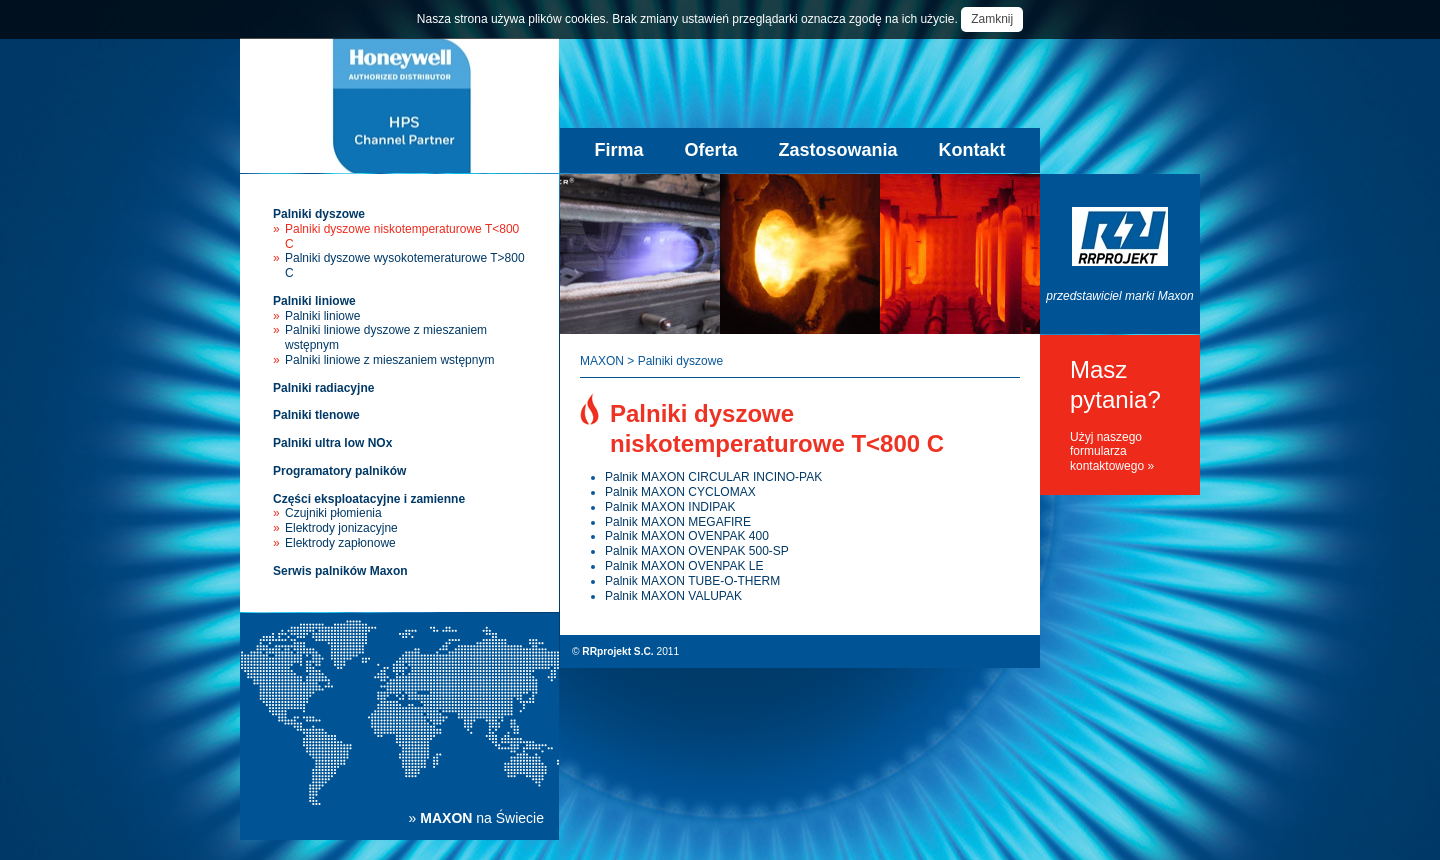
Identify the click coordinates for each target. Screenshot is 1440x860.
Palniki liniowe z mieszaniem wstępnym (389, 360)
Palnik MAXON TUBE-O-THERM (692, 581)
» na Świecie (476, 818)
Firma (618, 150)
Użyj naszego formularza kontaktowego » (1112, 452)
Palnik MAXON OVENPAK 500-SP (697, 551)
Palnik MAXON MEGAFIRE (678, 522)
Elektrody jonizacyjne (341, 528)
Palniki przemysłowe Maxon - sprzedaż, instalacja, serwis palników (399, 105)
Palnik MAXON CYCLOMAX (680, 492)
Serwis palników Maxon (340, 571)
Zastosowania (838, 150)
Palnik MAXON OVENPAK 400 (687, 536)
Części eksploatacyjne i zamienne (369, 499)
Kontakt (972, 150)
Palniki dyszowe (319, 214)
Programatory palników (339, 471)
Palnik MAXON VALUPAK (673, 596)
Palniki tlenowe (316, 415)
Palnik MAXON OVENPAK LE (684, 566)
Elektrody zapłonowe (340, 543)
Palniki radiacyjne (323, 388)
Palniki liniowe (314, 301)
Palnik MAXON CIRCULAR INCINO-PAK (713, 477)
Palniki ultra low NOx (332, 443)
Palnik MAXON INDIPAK (670, 507)
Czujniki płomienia (333, 513)
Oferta (710, 150)
